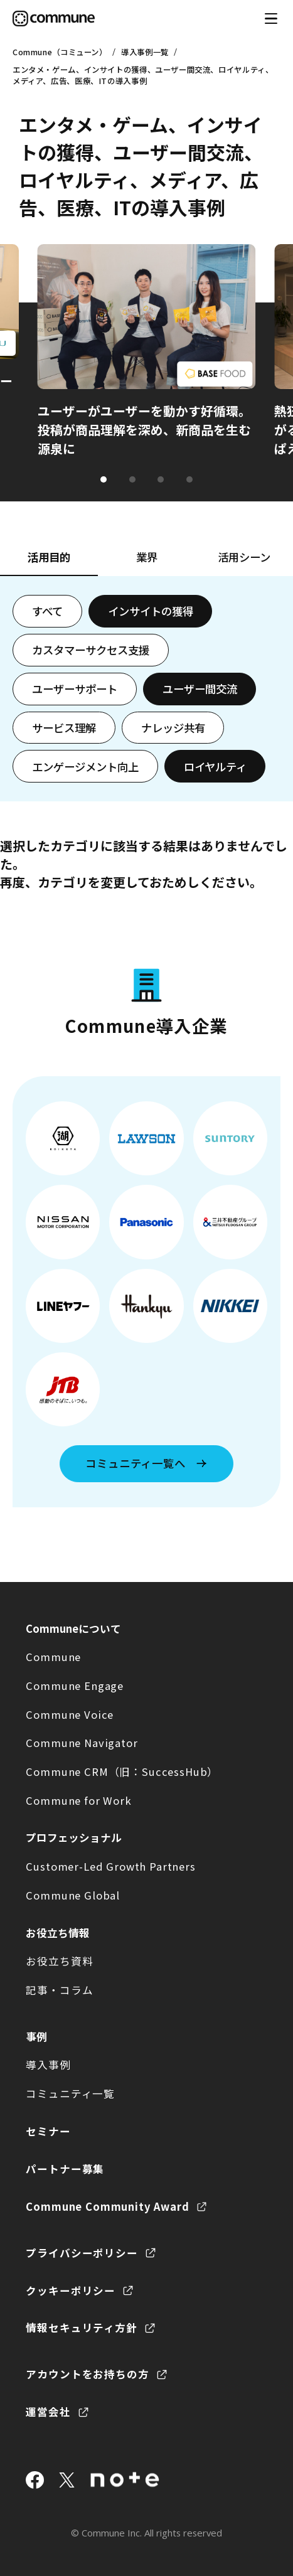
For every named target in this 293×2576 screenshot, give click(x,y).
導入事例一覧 (145, 52)
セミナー (48, 2131)
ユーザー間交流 (199, 689)
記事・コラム (59, 1989)
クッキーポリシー (70, 2290)
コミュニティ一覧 (70, 2093)
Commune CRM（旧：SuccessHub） (122, 1771)
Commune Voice (70, 1714)
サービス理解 (64, 727)
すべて (47, 611)
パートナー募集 (65, 2168)
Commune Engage (75, 1685)
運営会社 (48, 2411)
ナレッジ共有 (173, 727)
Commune (53, 1656)
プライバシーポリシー (81, 2252)
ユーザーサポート (74, 689)
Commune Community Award (107, 2206)
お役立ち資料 (59, 1961)
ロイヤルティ (215, 766)
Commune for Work (78, 1800)
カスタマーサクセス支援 (90, 650)
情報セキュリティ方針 (81, 2327)
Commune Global (73, 1895)
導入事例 (48, 2064)
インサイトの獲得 (150, 611)
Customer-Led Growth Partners (110, 1866)
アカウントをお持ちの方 (87, 2373)
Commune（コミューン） (60, 52)
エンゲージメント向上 (85, 766)
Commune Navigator (81, 1742)
